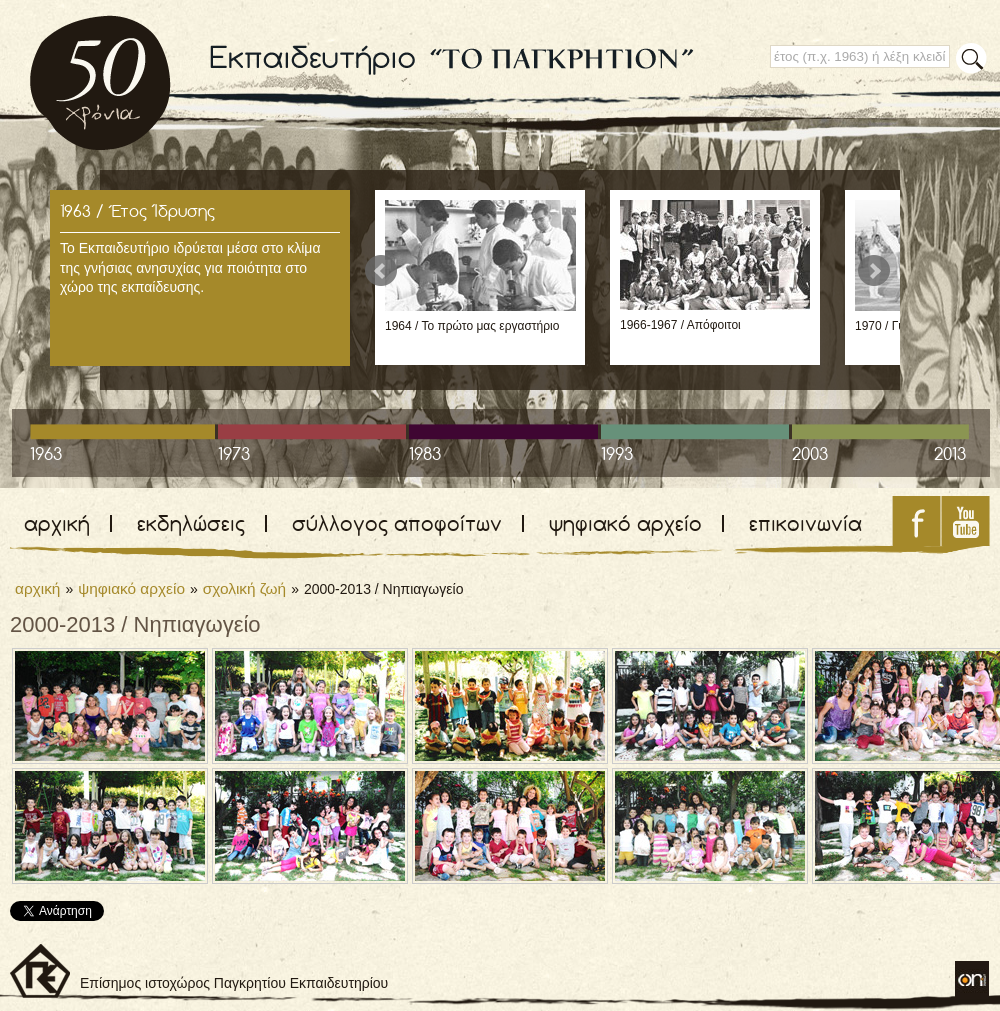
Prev (381, 271)
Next (874, 271)
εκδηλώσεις (191, 523)
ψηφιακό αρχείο (625, 523)
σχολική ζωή (244, 588)
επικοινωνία (805, 523)
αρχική (57, 523)
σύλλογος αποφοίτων (397, 523)
